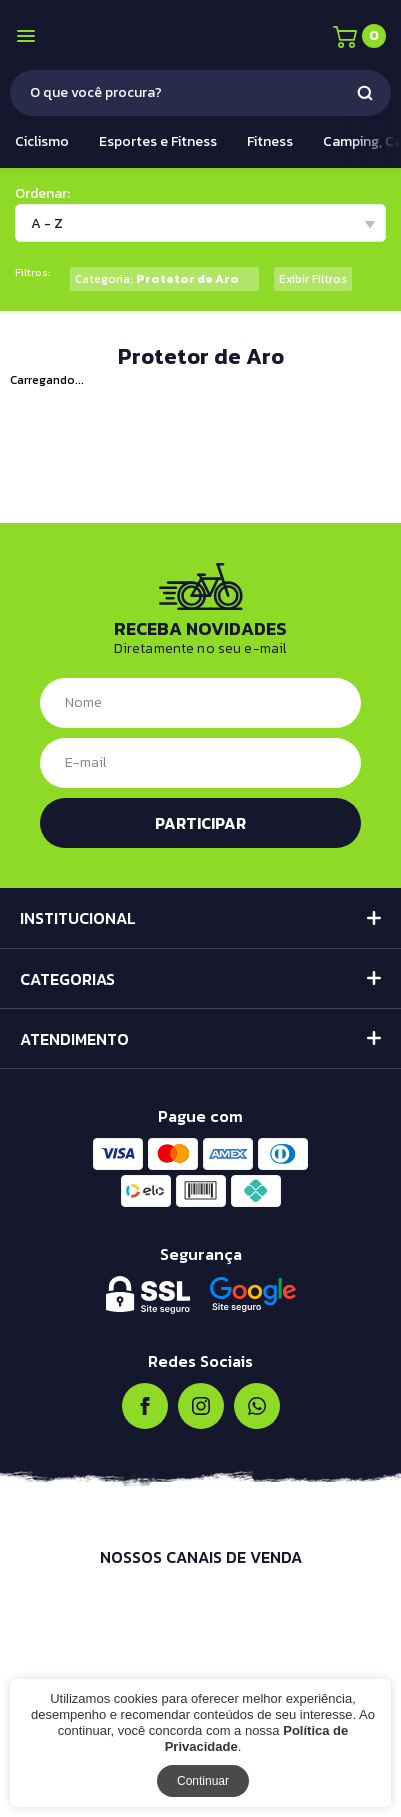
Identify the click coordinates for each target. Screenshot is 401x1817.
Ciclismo (42, 141)
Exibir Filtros (313, 279)
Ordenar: (42, 193)
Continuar (203, 1781)
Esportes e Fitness (158, 141)
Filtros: (32, 272)
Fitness (270, 141)
